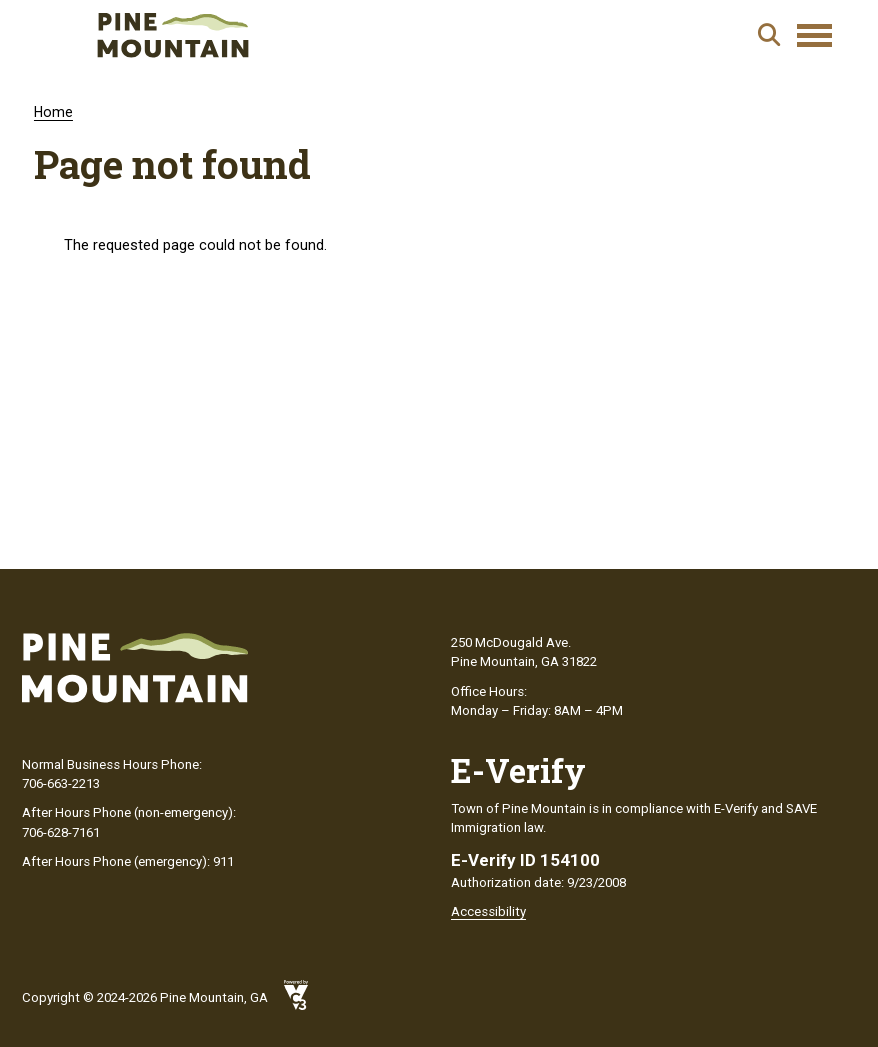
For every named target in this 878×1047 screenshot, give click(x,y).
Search (769, 35)
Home (53, 112)
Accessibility (488, 911)
